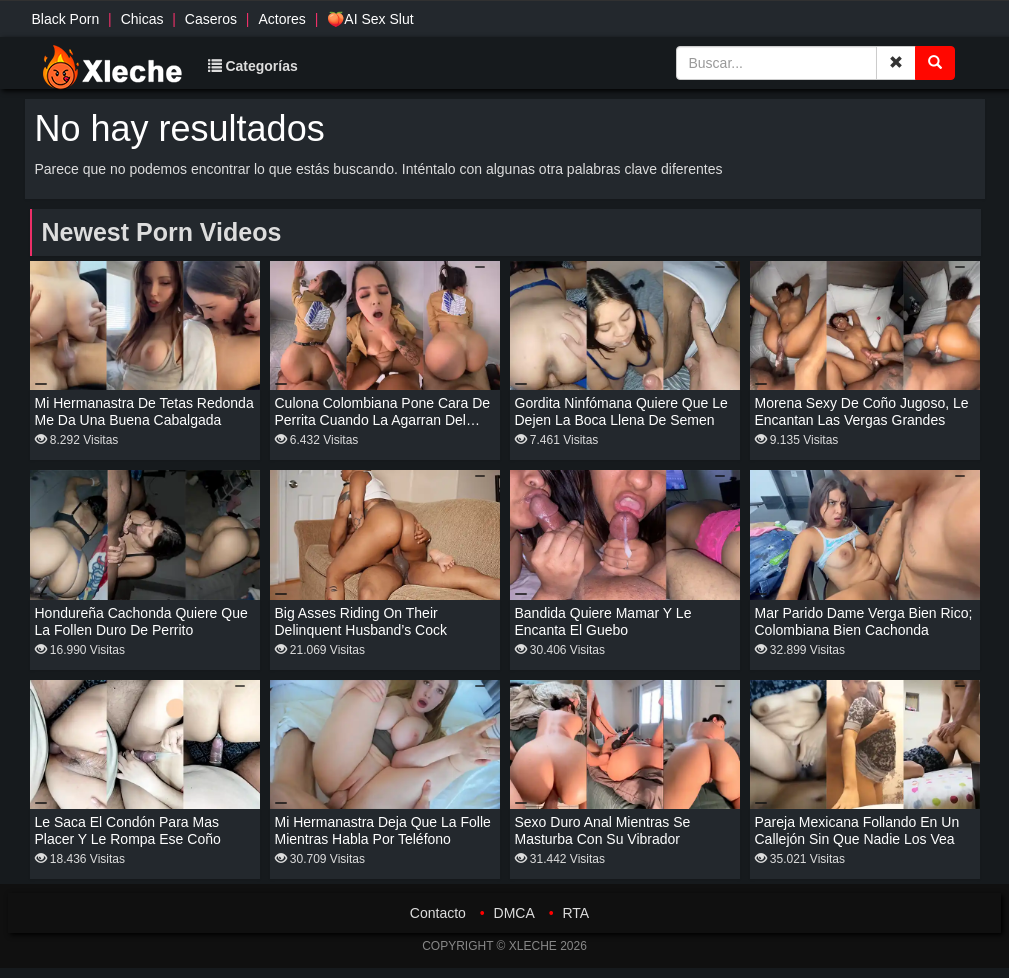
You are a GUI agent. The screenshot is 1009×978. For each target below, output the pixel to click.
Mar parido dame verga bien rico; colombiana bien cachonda (864, 621)
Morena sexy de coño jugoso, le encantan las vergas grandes (862, 411)
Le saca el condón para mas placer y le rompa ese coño (128, 830)
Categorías (253, 66)
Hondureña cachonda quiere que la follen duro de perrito (141, 621)
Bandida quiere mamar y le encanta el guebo (603, 621)
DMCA (514, 913)
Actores (281, 19)
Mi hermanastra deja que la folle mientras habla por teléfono (383, 830)
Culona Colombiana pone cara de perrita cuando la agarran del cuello (383, 420)
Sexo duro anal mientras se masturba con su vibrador (603, 830)
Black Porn (66, 19)
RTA (575, 913)
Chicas (142, 19)
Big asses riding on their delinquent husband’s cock (361, 621)
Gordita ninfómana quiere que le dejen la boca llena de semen (621, 411)
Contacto (438, 913)
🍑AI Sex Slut (370, 19)
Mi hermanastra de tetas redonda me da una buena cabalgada (144, 411)
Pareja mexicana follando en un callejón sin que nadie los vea (857, 830)
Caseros (211, 19)
